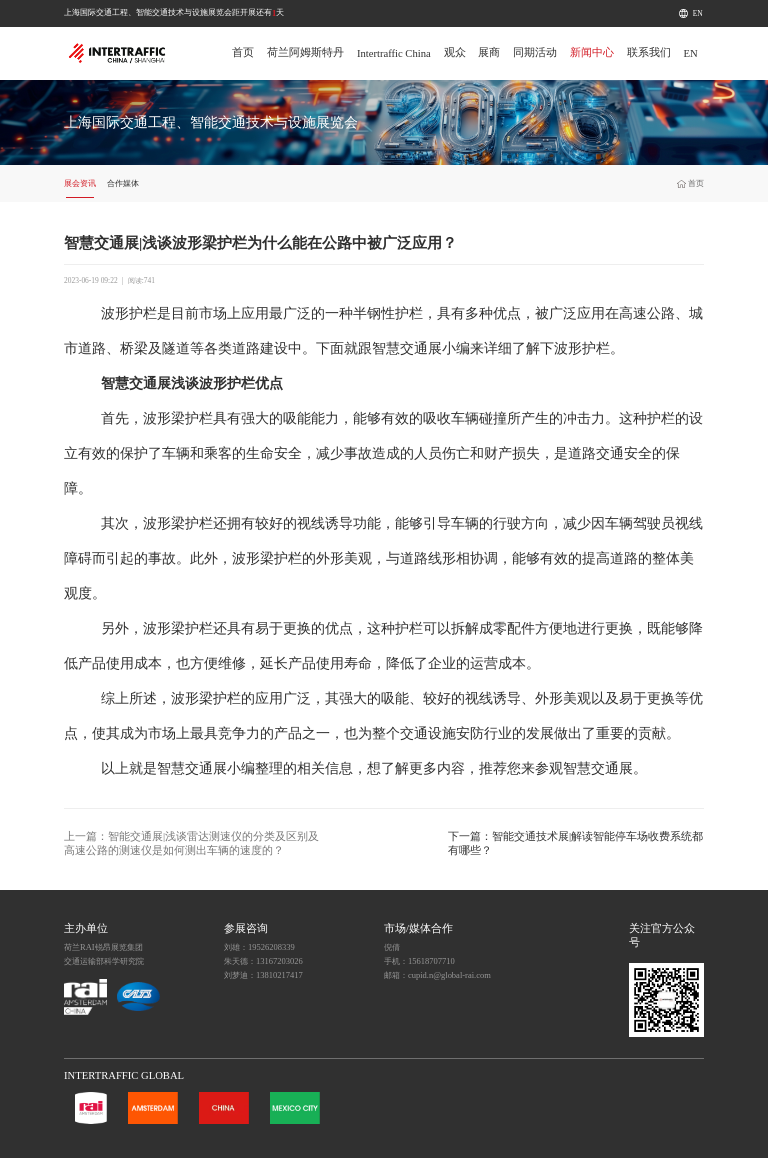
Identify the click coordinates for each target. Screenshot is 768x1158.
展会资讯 (80, 183)
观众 (455, 52)
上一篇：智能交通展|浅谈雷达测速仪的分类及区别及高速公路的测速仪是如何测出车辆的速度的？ (191, 843)
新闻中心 (592, 52)
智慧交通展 (407, 348)
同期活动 (535, 52)
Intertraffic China (394, 53)
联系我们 (649, 52)
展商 (489, 52)
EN (698, 13)
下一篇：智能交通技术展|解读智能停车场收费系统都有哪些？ (575, 843)
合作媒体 (123, 183)
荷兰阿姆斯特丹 (305, 52)
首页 (243, 52)
